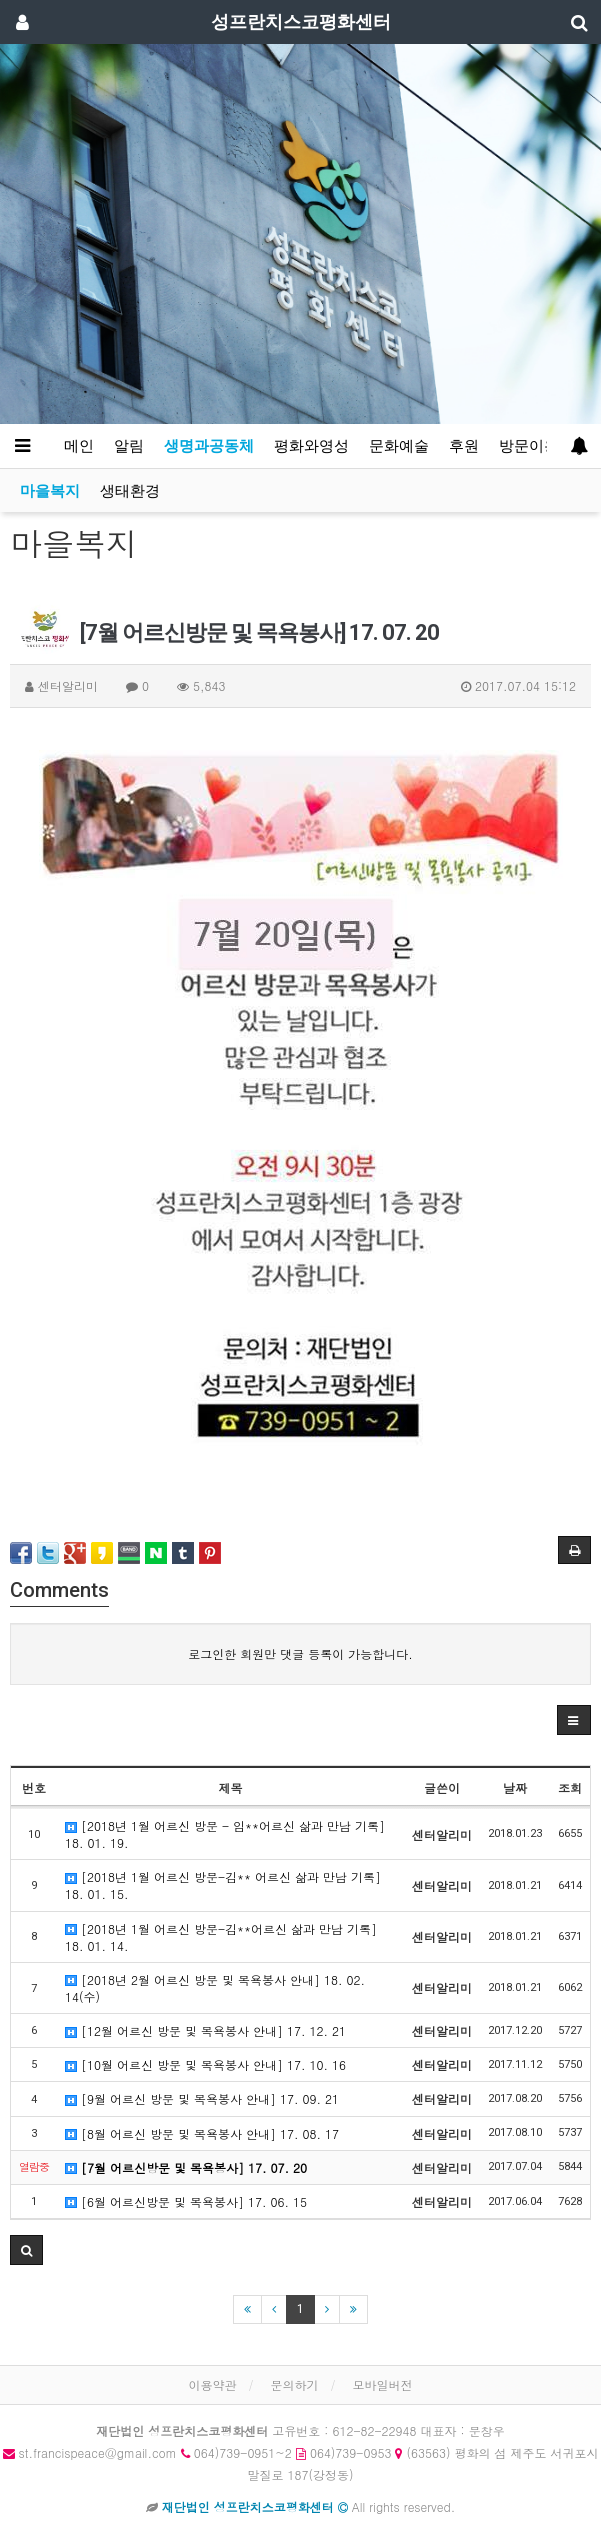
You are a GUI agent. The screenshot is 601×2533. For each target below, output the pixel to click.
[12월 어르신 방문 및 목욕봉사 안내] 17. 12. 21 (205, 2030)
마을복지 (50, 491)
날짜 (515, 1787)
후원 (464, 446)
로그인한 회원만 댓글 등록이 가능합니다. (300, 1653)
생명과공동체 (209, 446)
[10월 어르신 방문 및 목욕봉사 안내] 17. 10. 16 (205, 2064)
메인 (79, 446)
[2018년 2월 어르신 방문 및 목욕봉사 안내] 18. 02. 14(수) (215, 1988)
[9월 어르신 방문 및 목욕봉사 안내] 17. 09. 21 (202, 2098)
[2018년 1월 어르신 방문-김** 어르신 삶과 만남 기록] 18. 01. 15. (223, 1885)
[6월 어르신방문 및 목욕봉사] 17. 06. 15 (186, 2201)
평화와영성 (311, 446)
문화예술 (399, 446)
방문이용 (529, 446)
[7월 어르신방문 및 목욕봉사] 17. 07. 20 (186, 2167)
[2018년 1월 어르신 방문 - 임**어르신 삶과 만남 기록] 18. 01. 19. (225, 1834)
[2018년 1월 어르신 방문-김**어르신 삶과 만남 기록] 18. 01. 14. (221, 1937)
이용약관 (212, 2384)
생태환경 (130, 491)
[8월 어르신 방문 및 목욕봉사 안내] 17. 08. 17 (202, 2133)
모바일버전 (383, 2384)
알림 (129, 446)
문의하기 (295, 2384)
